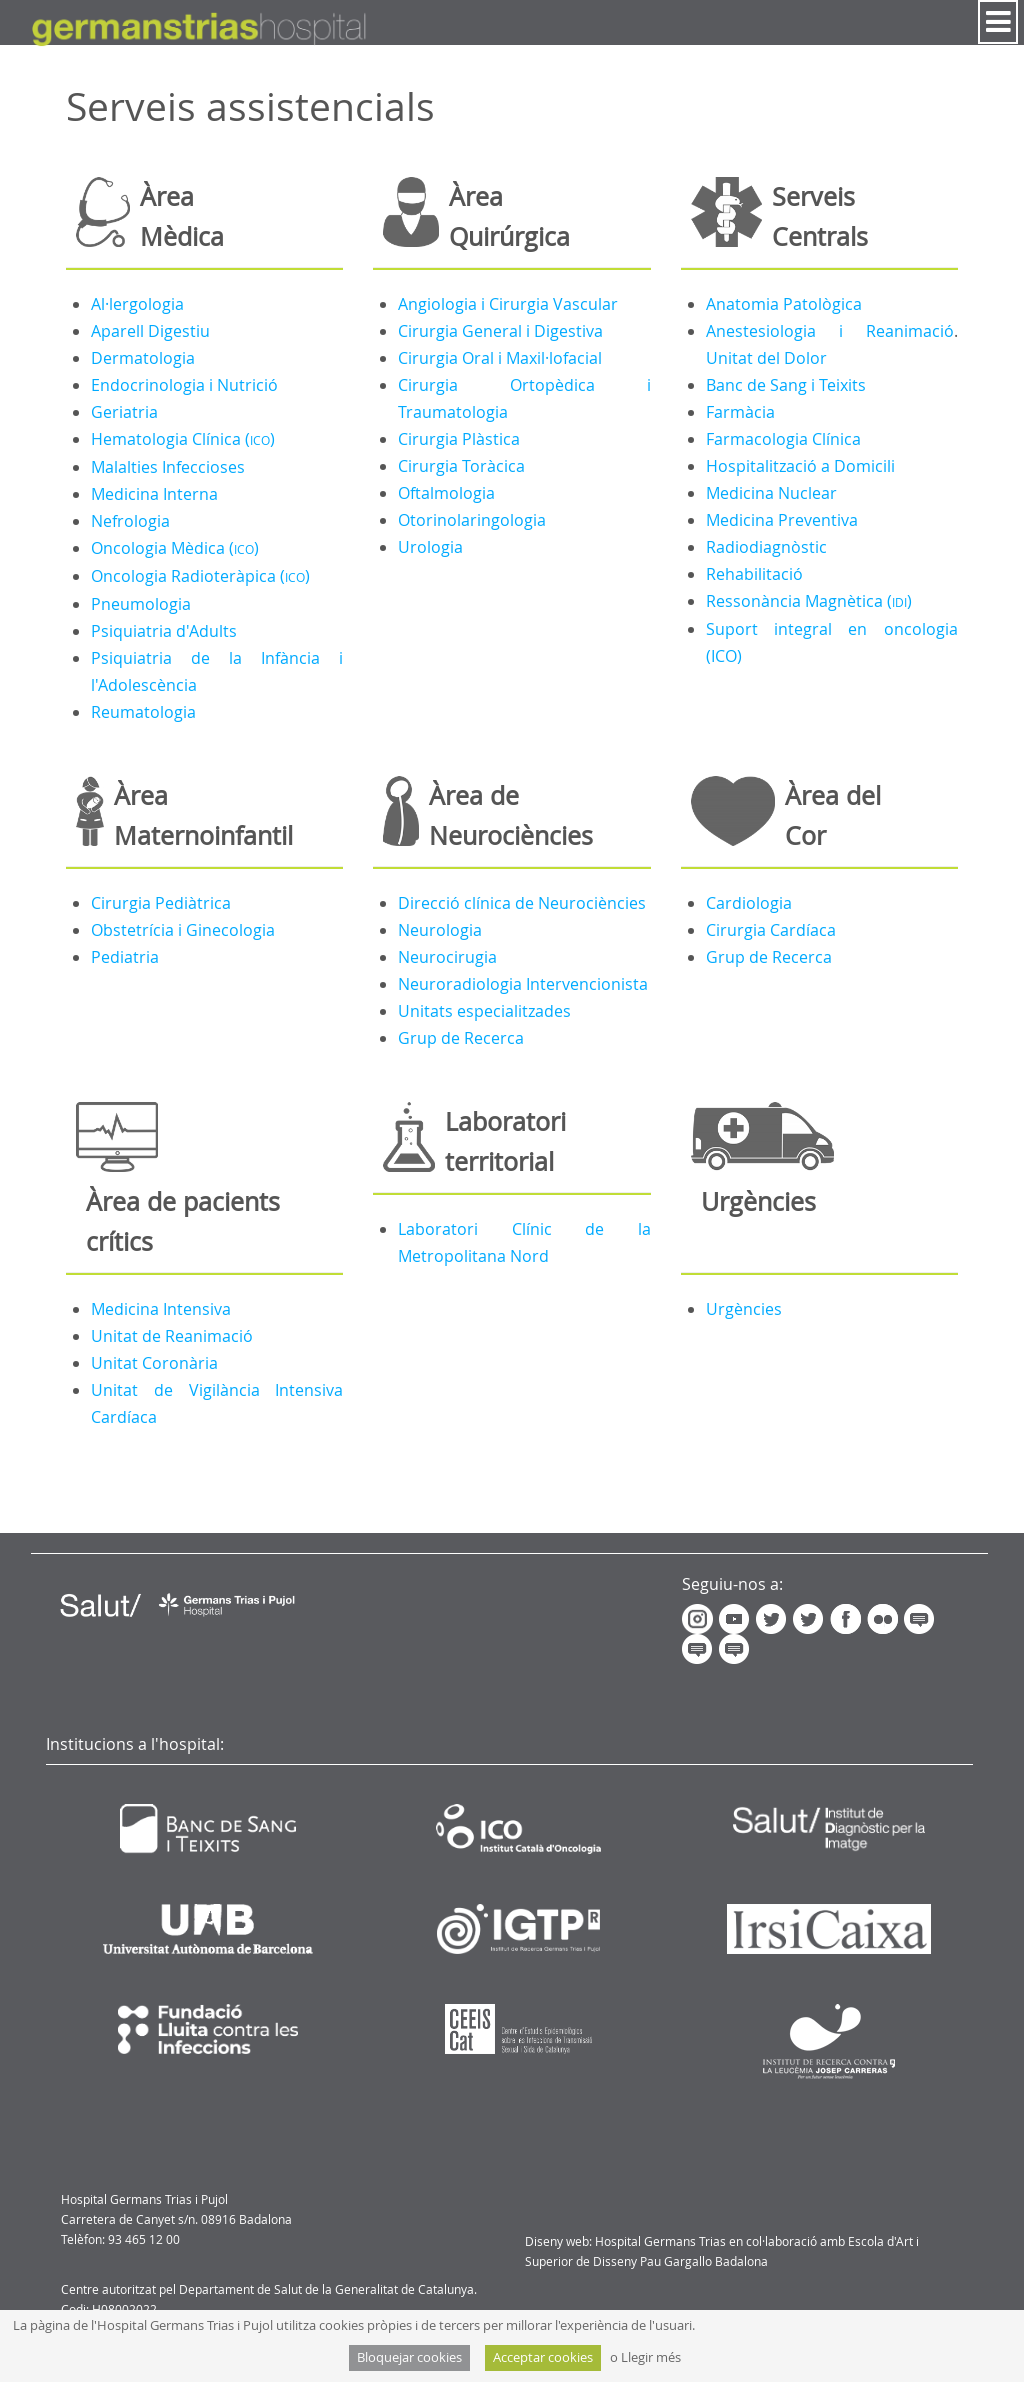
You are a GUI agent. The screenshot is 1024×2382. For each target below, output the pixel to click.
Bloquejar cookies (409, 2357)
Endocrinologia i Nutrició (184, 385)
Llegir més (651, 2357)
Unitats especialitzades (484, 1011)
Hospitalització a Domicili (800, 466)
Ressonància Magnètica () (809, 601)
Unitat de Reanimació (172, 1336)
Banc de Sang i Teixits (786, 385)
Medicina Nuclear (771, 493)
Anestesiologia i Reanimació (830, 331)
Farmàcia (740, 412)
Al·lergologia (137, 304)
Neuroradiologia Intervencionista (523, 984)
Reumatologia (143, 712)
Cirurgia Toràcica (461, 466)
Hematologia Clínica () (183, 439)
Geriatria (124, 412)
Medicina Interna (154, 494)
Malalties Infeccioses (168, 467)
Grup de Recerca (461, 1038)
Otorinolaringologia (472, 520)
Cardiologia (749, 903)
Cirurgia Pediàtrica (161, 903)
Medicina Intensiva (161, 1309)
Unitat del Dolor (766, 358)
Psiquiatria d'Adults (164, 631)
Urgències (744, 1309)
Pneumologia (141, 604)
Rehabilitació (754, 574)
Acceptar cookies (543, 2357)
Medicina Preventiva (782, 520)
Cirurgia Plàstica (459, 439)
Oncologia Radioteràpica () (200, 576)
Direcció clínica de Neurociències (522, 903)
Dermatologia (143, 358)
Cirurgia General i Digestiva (500, 331)
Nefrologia (130, 521)
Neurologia (440, 930)
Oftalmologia (446, 493)
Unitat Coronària (154, 1363)
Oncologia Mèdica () (175, 548)
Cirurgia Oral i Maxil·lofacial (500, 358)
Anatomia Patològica (784, 304)
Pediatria (125, 957)
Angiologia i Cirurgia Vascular (508, 304)
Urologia (430, 547)
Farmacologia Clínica (783, 439)
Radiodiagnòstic (766, 547)
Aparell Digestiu (150, 331)
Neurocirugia (447, 957)
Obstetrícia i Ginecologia (183, 930)
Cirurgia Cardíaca (771, 930)
